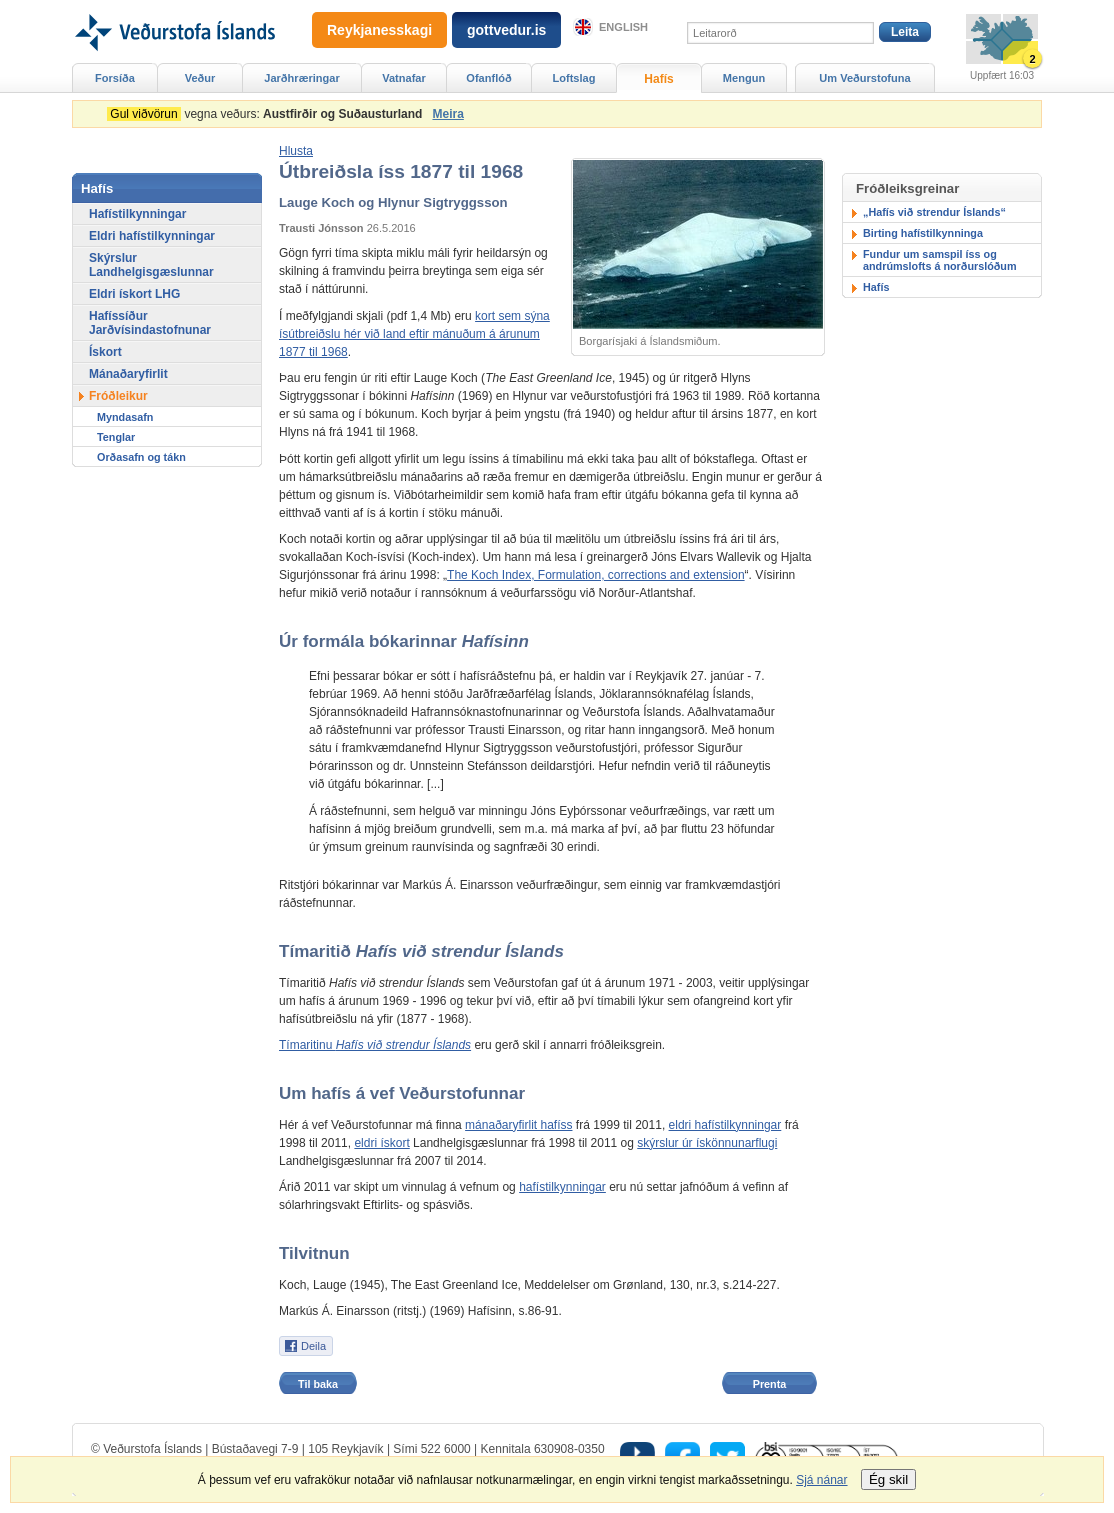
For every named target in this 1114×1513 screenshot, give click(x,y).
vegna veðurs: (268, 114)
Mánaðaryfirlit (128, 374)
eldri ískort (381, 1143)
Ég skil (888, 1479)
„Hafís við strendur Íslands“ (934, 212)
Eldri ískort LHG (134, 294)
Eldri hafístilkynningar (152, 236)
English (623, 27)
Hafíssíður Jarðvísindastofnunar (150, 323)
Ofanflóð (488, 78)
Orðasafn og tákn (141, 457)
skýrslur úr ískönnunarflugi (707, 1143)
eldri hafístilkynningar (725, 1125)
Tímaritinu (375, 1045)
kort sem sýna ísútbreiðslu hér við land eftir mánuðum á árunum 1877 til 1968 (414, 334)
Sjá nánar (821, 1480)
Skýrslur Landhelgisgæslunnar (151, 265)
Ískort (105, 352)
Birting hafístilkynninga (923, 233)
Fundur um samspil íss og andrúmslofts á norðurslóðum (940, 260)
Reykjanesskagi (379, 30)
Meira (447, 114)
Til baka (318, 1384)
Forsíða (115, 78)
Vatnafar (404, 78)
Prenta (770, 1384)
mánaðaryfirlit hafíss (518, 1125)
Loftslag (574, 78)
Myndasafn (125, 417)
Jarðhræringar (301, 78)
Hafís (876, 287)
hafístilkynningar (562, 1187)
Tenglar (116, 437)
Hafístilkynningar (137, 214)
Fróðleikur (118, 396)
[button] (296, 151)
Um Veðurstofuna (864, 78)
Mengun (744, 78)
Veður (200, 78)
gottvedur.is (506, 30)
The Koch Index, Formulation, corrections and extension (596, 575)
